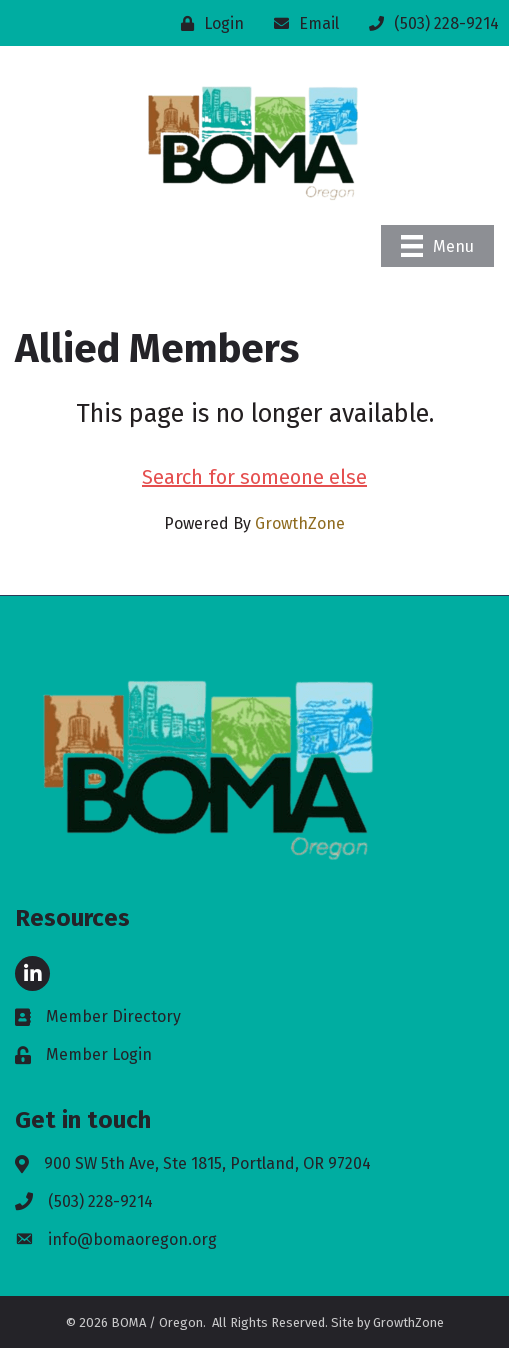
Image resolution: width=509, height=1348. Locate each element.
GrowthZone (300, 523)
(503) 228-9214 (100, 1201)
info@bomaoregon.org (132, 1239)
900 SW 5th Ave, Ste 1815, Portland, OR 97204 (207, 1163)
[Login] (207, 23)
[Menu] (437, 246)
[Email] (301, 23)
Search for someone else (254, 477)
